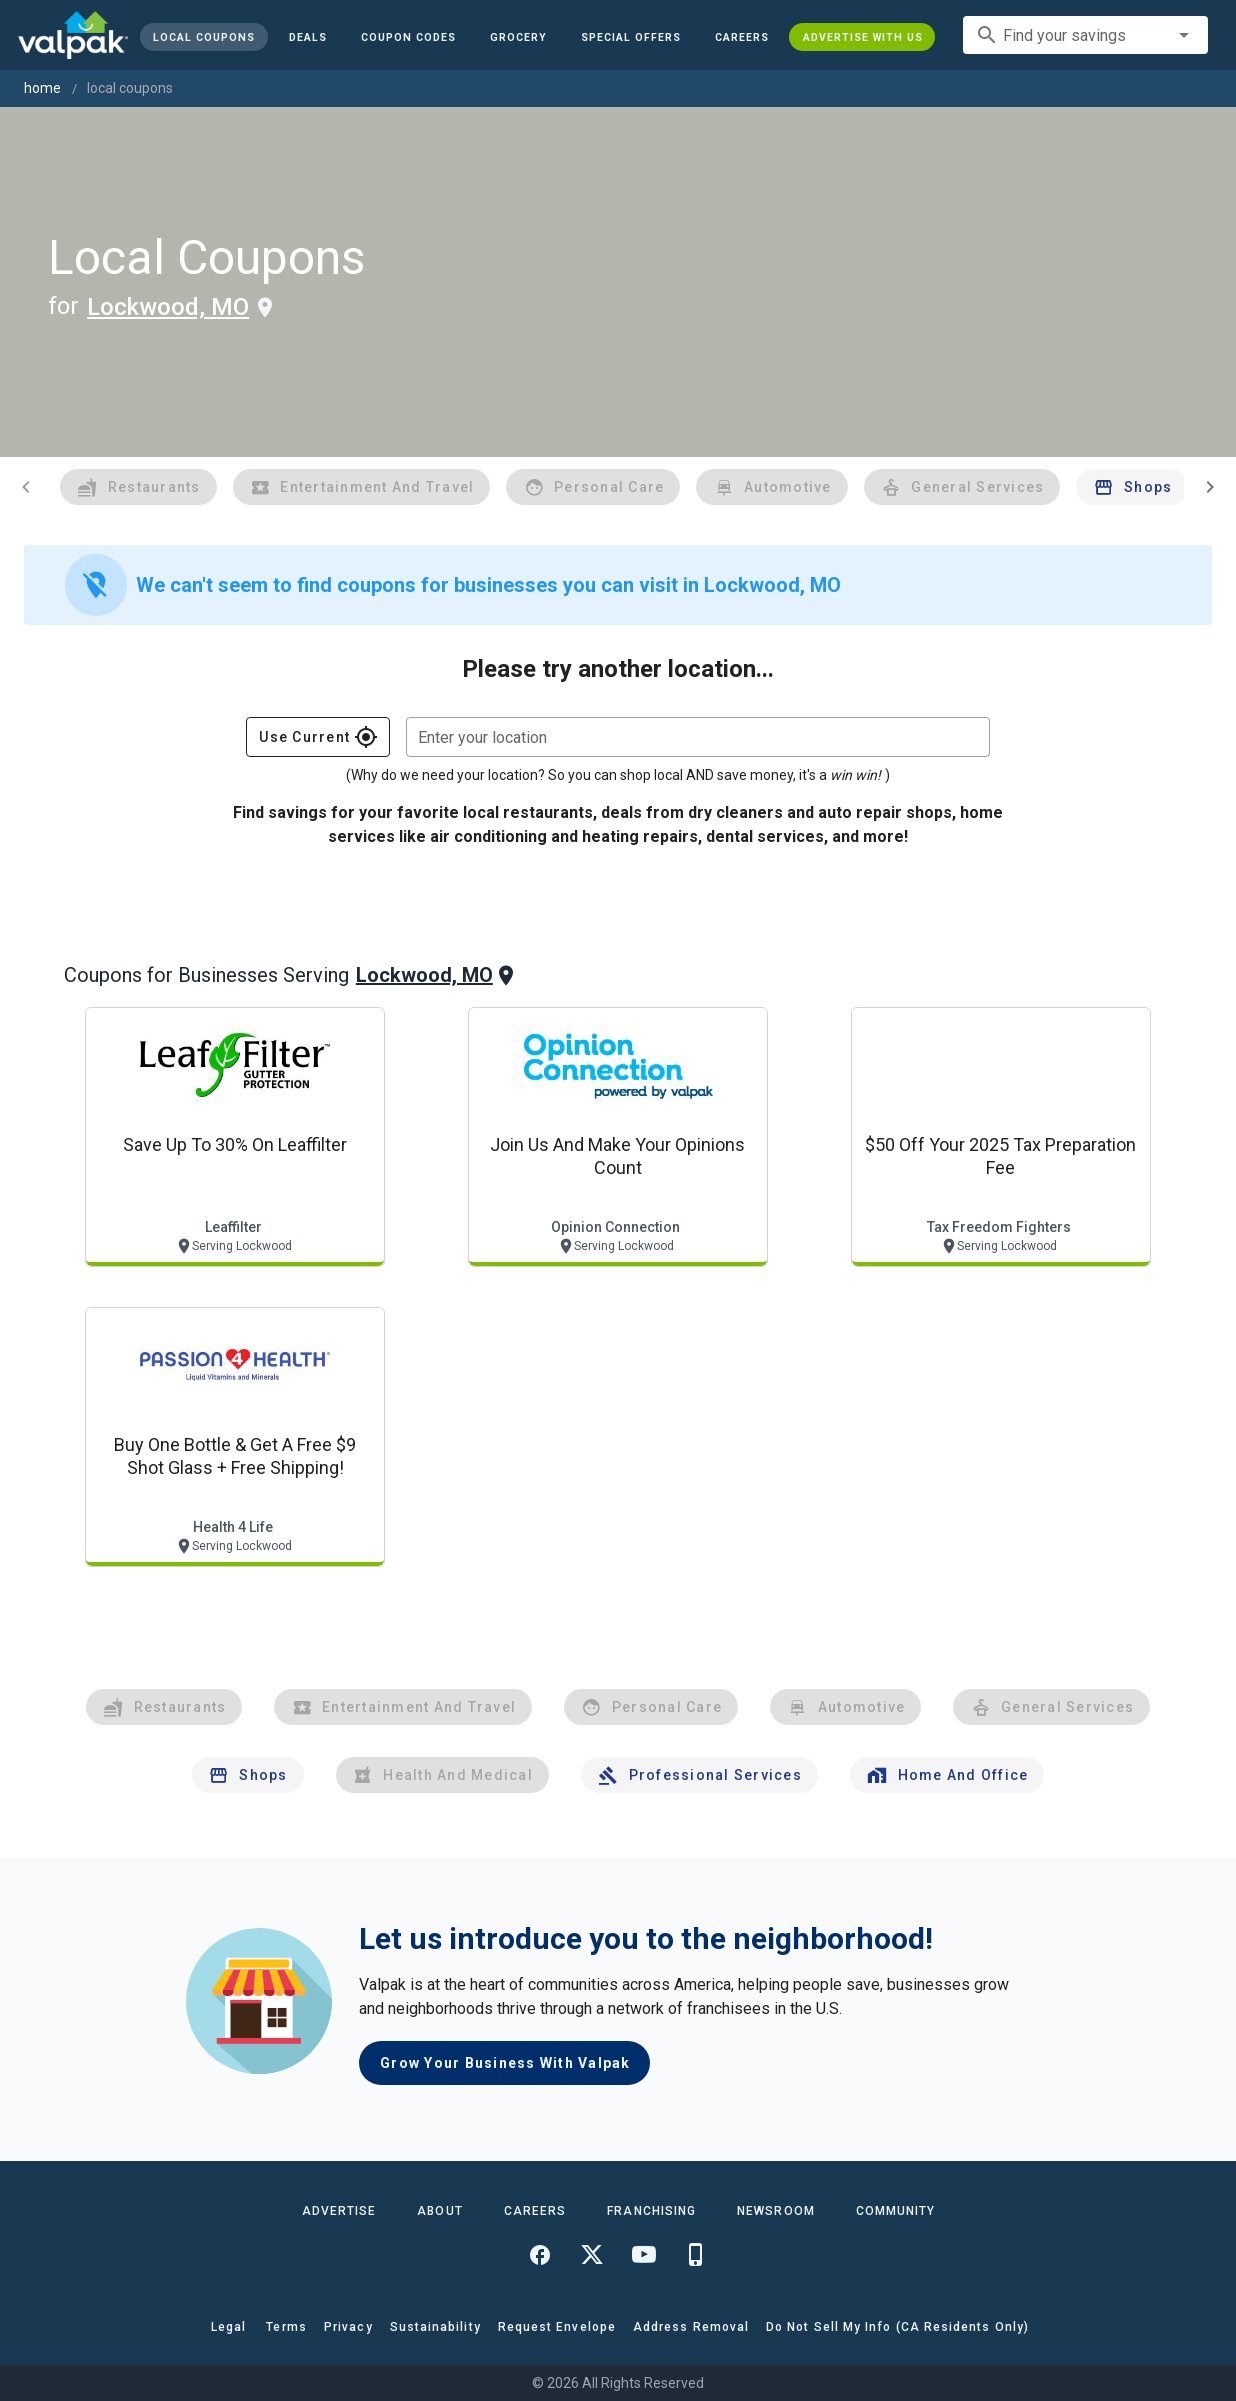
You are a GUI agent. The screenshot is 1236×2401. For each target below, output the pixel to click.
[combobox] (1085, 35)
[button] (630, 37)
